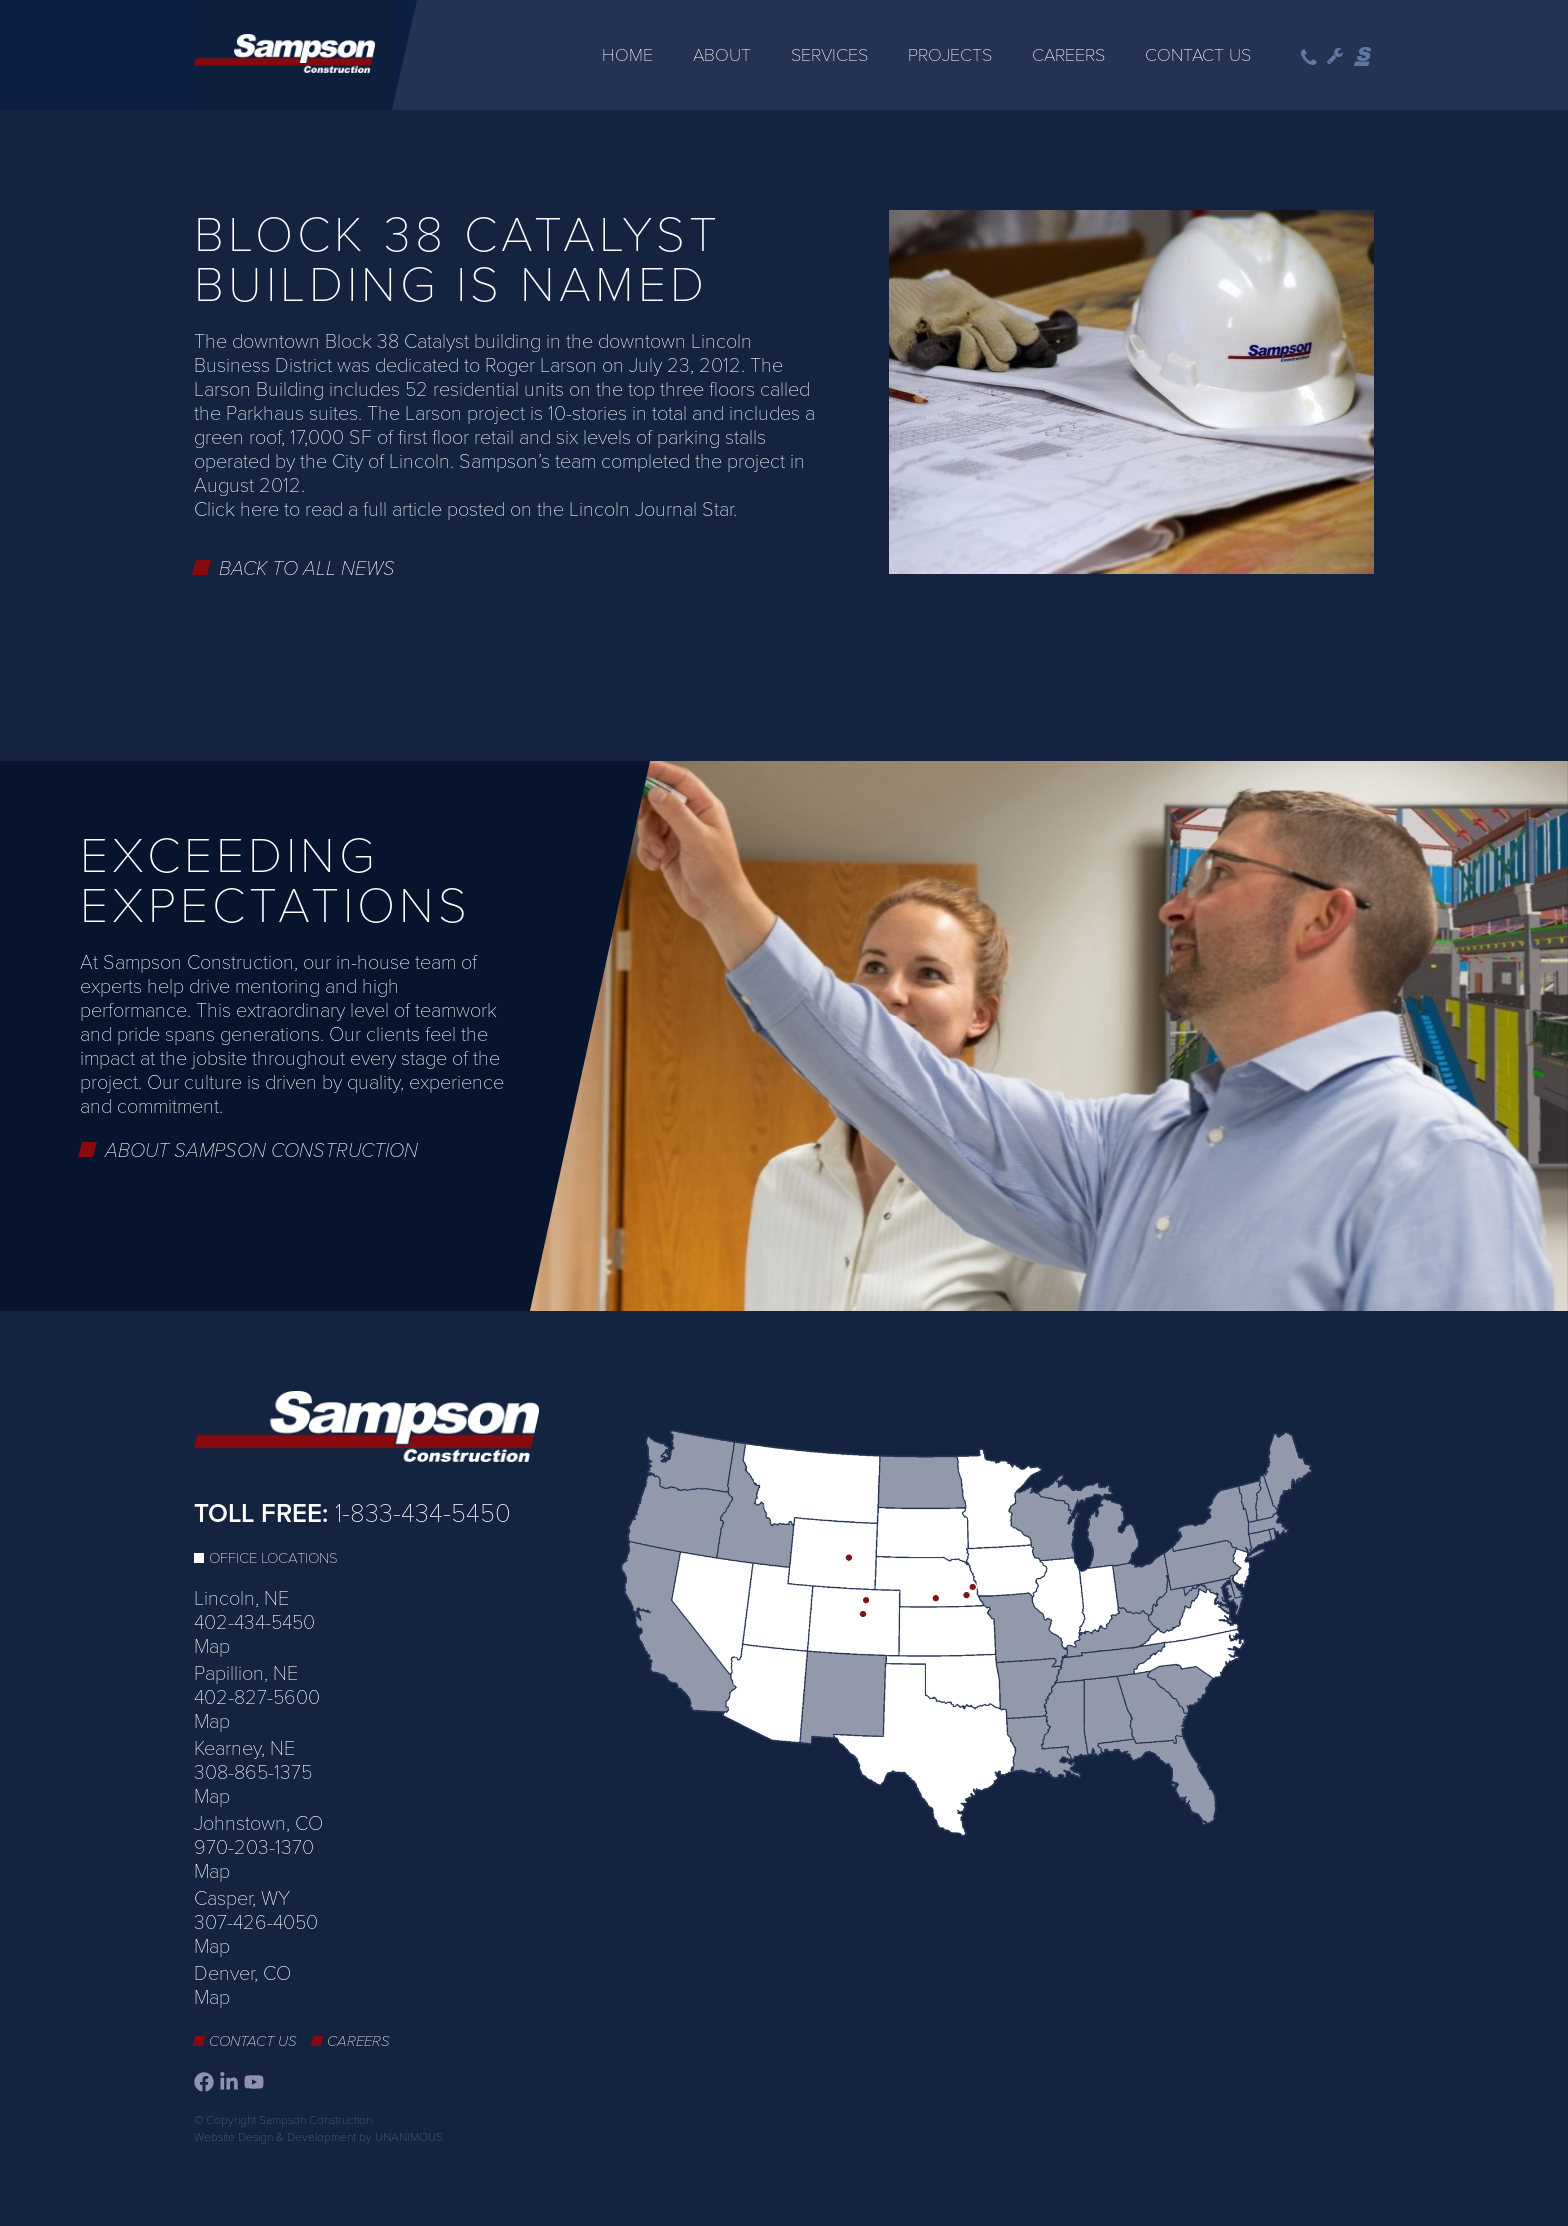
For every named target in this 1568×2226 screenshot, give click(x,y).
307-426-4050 (256, 1923)
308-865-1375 (253, 1773)
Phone (1309, 57)
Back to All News (307, 569)
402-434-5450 (254, 1623)
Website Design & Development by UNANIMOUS (318, 2137)
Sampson (1364, 57)
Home (627, 55)
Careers (1068, 55)
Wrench (1335, 57)
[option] (784, 1036)
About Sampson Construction (261, 1151)
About (722, 55)
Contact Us (1198, 55)
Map (212, 1647)
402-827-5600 (257, 1698)
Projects (950, 55)
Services (829, 55)
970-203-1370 (254, 1848)
